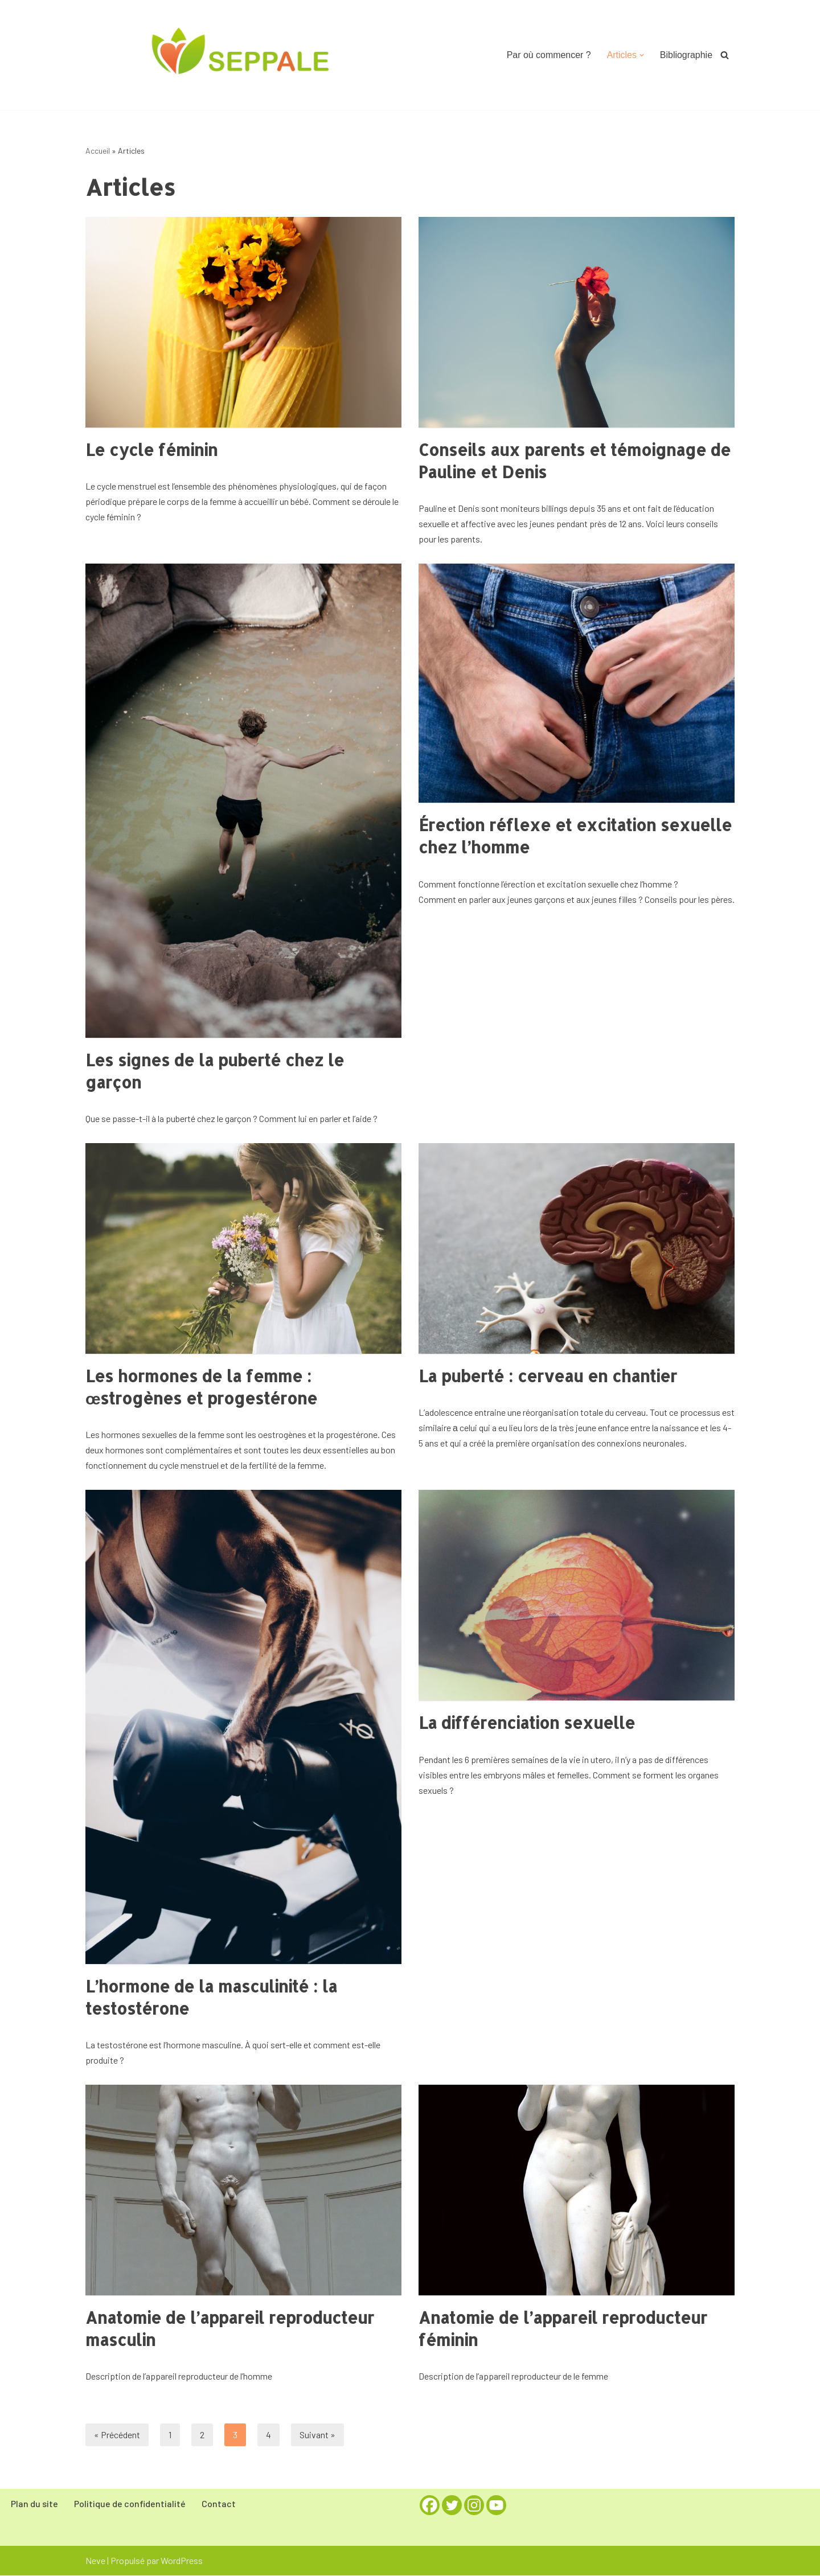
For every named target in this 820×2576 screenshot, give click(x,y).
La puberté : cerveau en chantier (548, 1376)
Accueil (97, 150)
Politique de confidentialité (130, 2504)
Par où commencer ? (548, 55)
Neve (95, 2561)
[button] (641, 55)
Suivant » (317, 2435)
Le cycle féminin (151, 449)
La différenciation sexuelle (527, 1724)
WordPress (182, 2561)
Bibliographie (685, 55)
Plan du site (34, 2504)
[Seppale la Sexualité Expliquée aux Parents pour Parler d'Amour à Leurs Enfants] (242, 53)
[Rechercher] (724, 55)
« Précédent (117, 2435)
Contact (219, 2504)
